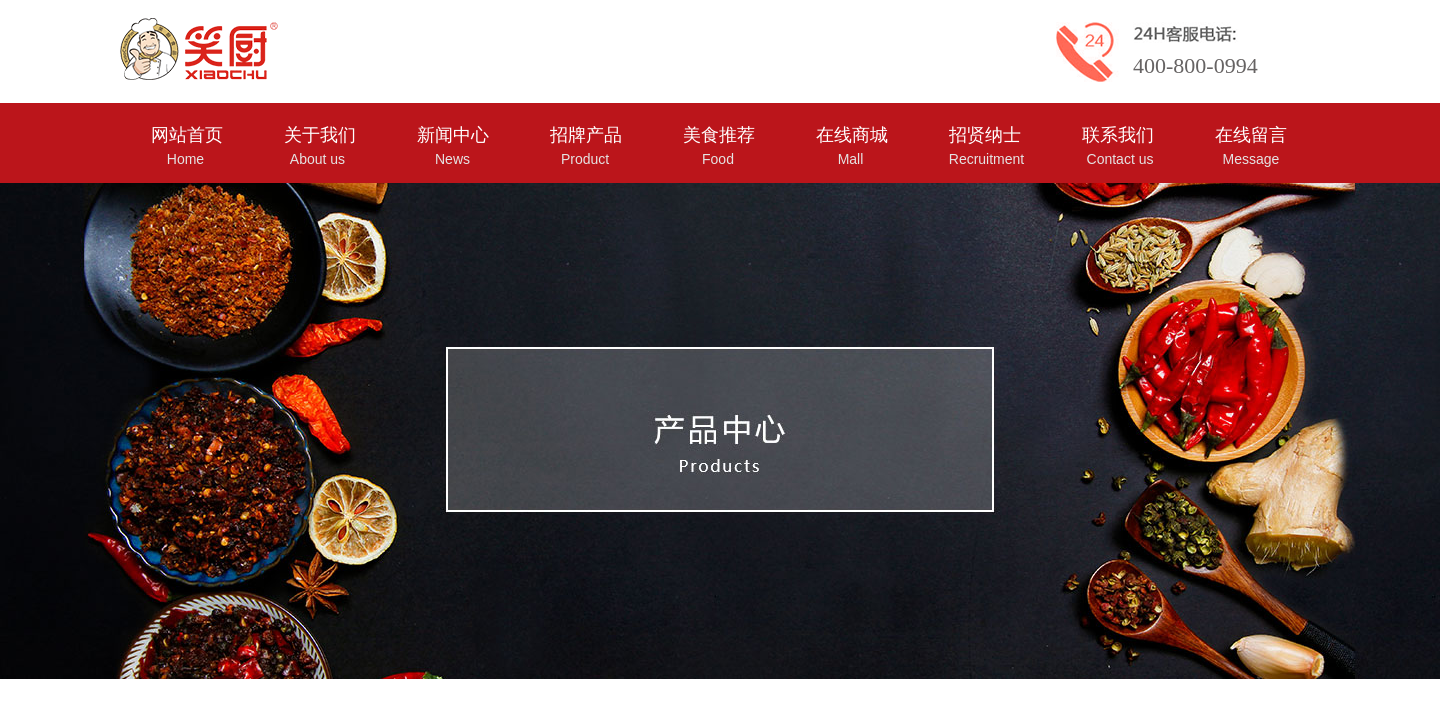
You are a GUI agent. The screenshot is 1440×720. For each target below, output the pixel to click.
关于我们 (320, 135)
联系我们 (1118, 135)
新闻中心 (453, 135)
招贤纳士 (985, 135)
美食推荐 (719, 135)
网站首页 (187, 135)
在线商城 (852, 135)
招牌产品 (586, 135)
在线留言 (1251, 135)
